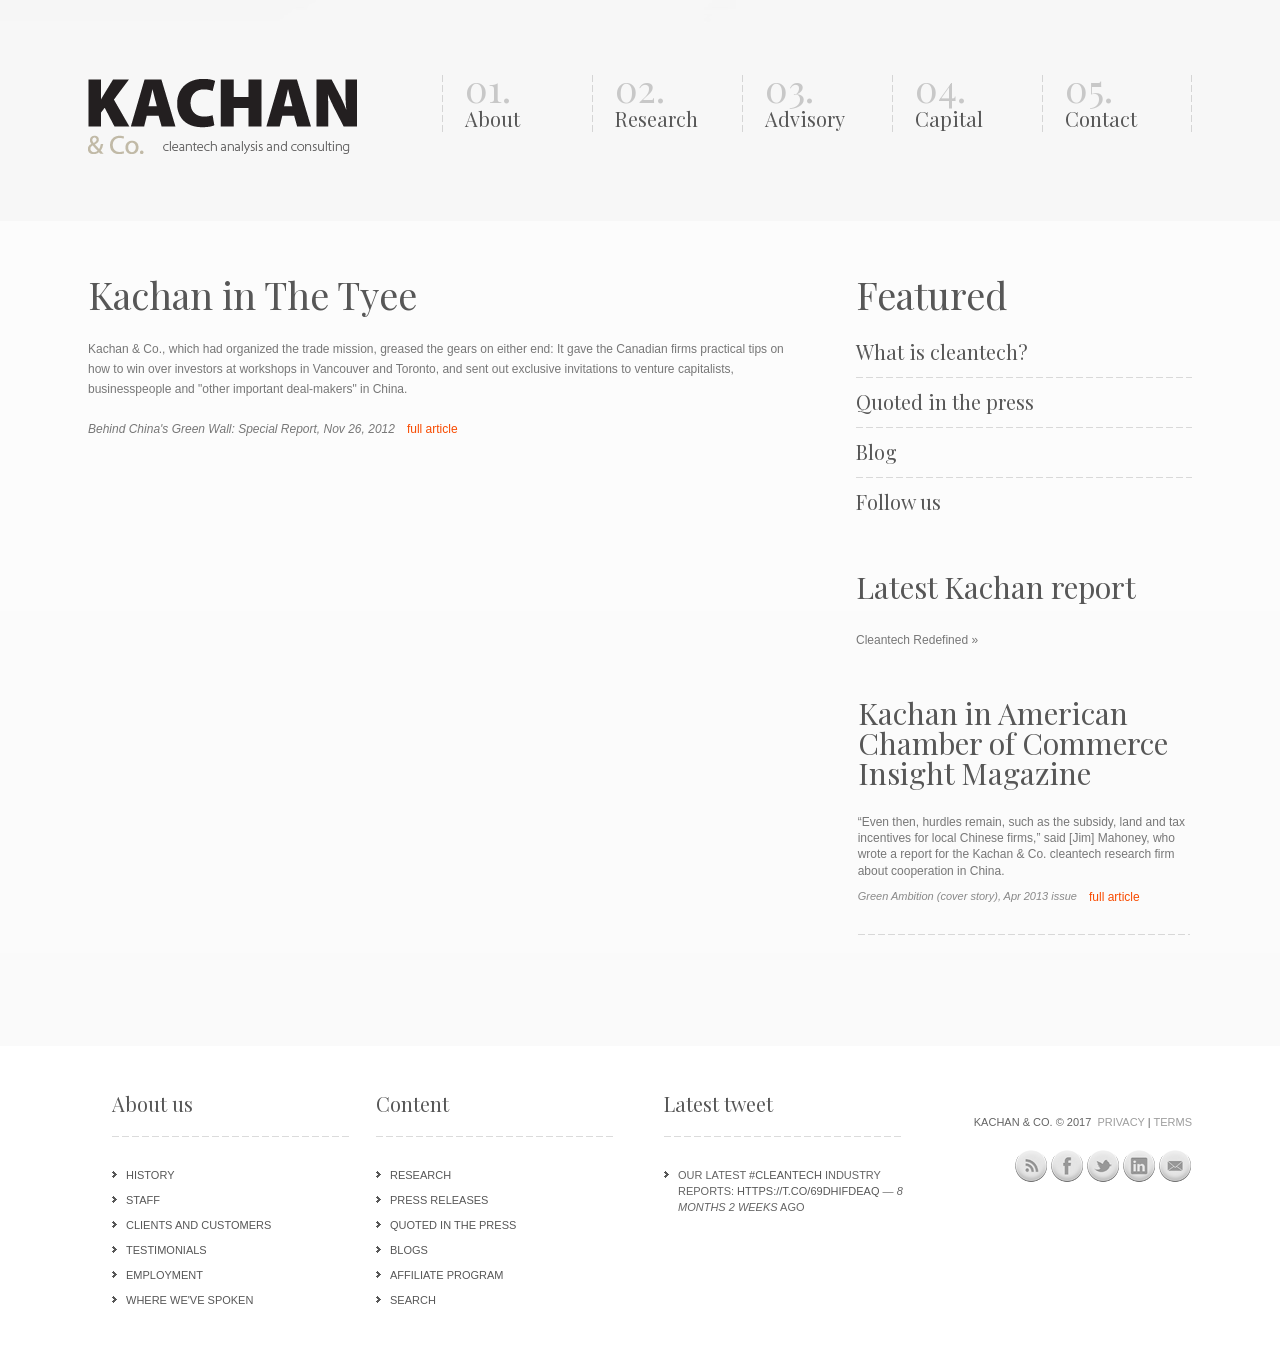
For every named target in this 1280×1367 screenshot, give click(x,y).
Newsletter (1175, 1166)
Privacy (1120, 1122)
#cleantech (785, 1175)
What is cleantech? (942, 352)
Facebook (1067, 1166)
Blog (876, 452)
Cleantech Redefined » (917, 640)
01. (523, 103)
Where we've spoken (189, 1300)
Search (413, 1300)
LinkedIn (1139, 1166)
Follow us (898, 502)
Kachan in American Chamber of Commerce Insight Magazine (1013, 743)
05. (1123, 103)
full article (432, 429)
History (150, 1175)
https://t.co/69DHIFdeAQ (808, 1191)
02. (673, 103)
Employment (164, 1275)
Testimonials (166, 1250)
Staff (143, 1200)
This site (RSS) (1031, 1169)
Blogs (409, 1250)
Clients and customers (198, 1225)
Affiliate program (446, 1275)
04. (973, 103)
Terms (1173, 1122)
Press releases (439, 1200)
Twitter (1103, 1166)
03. (823, 103)
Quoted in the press (945, 402)
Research (420, 1175)
